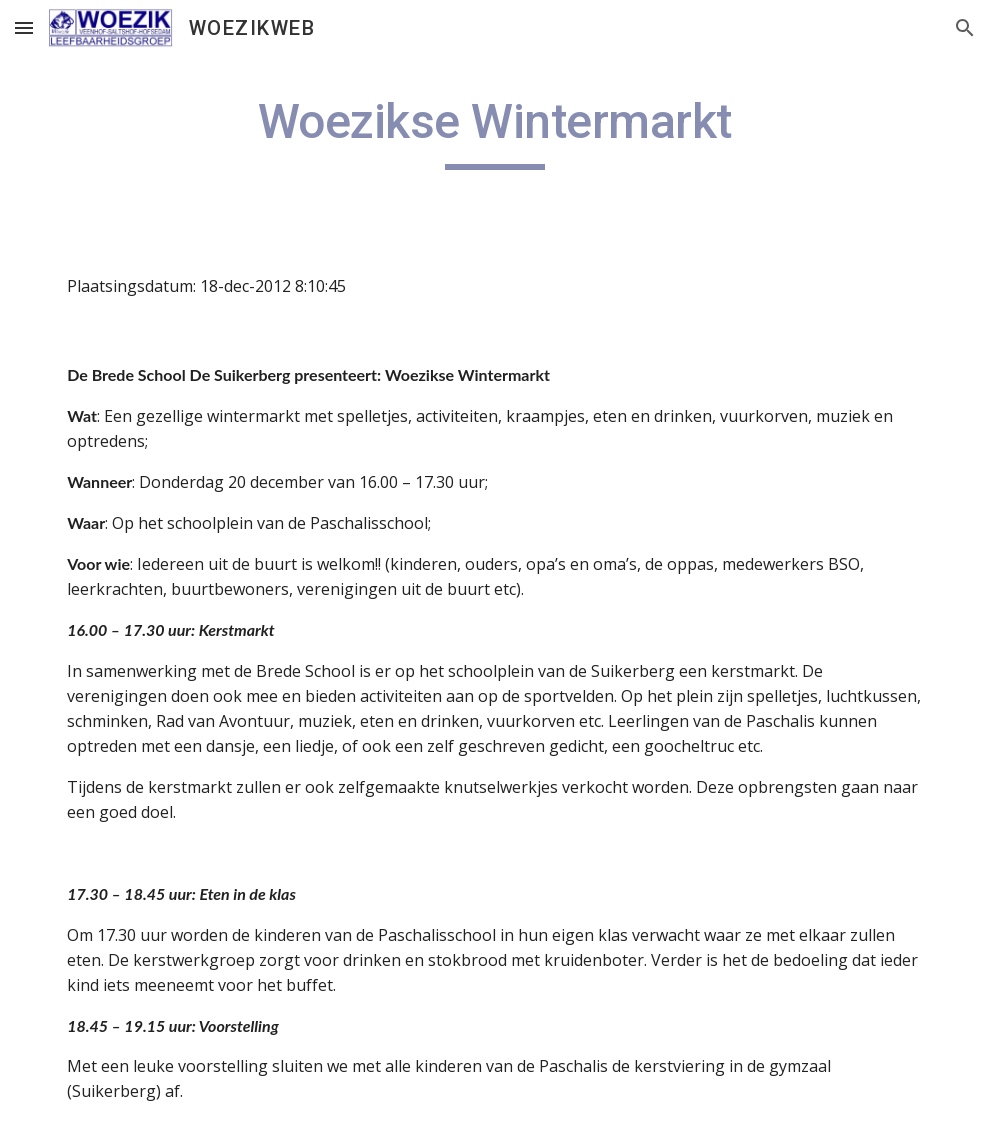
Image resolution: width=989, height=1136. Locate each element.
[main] (494, 131)
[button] (24, 27)
